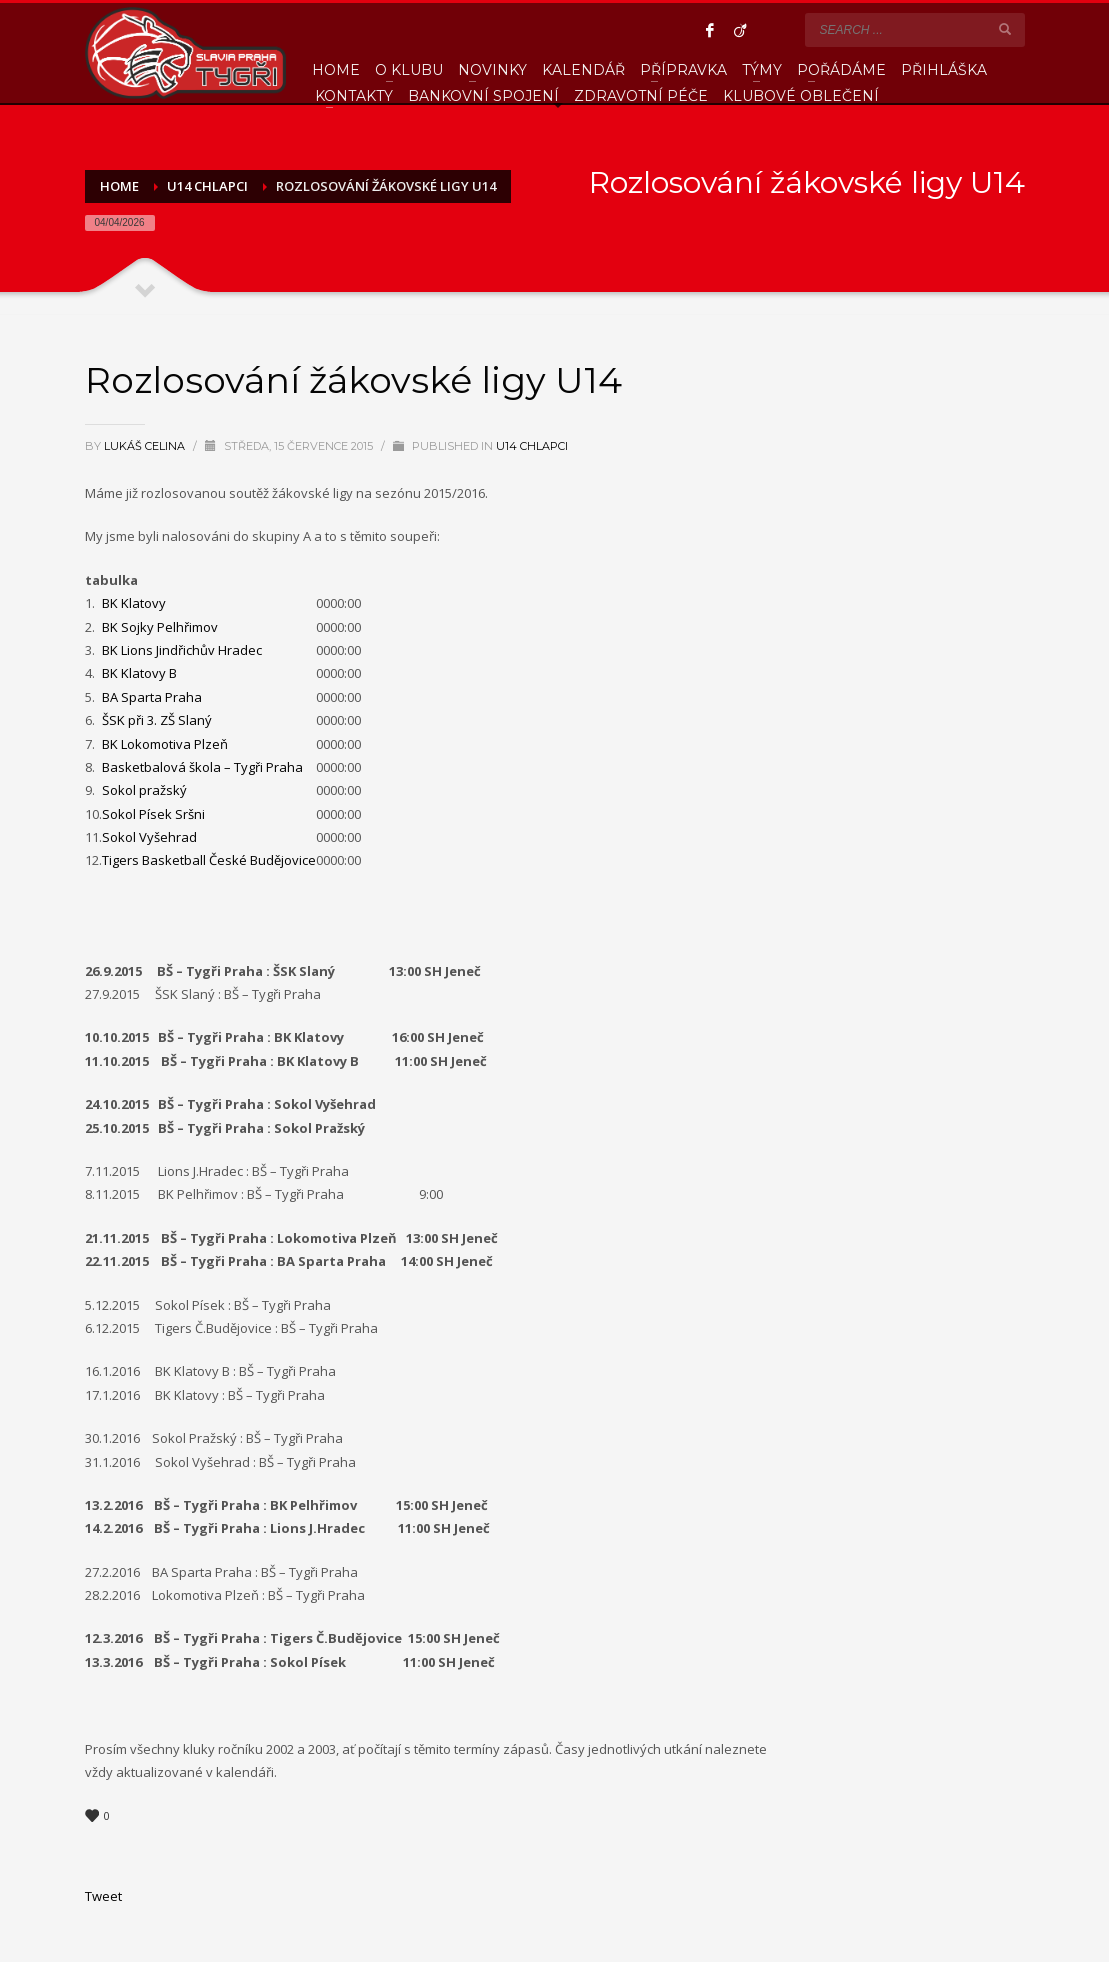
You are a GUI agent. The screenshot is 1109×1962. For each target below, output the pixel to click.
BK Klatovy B (139, 673)
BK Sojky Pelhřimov (160, 627)
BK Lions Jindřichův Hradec (182, 650)
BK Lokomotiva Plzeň (165, 744)
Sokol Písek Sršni (153, 814)
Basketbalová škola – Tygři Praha (202, 767)
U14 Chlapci (532, 446)
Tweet (103, 1896)
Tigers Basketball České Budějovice (209, 860)
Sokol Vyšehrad (149, 837)
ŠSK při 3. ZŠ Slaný (157, 720)
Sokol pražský (144, 790)
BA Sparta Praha (152, 697)
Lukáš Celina (146, 446)
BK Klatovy (134, 603)
